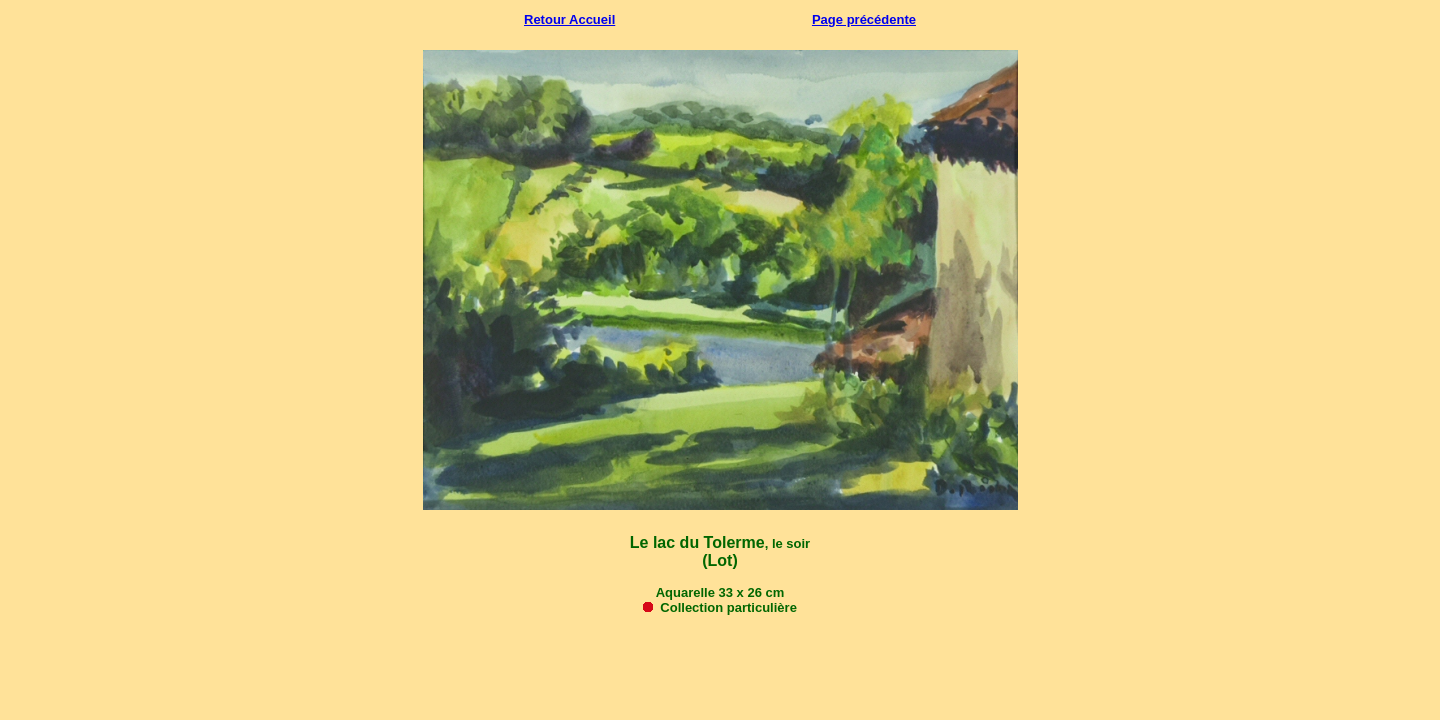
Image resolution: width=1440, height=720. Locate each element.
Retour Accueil (569, 19)
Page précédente (864, 19)
